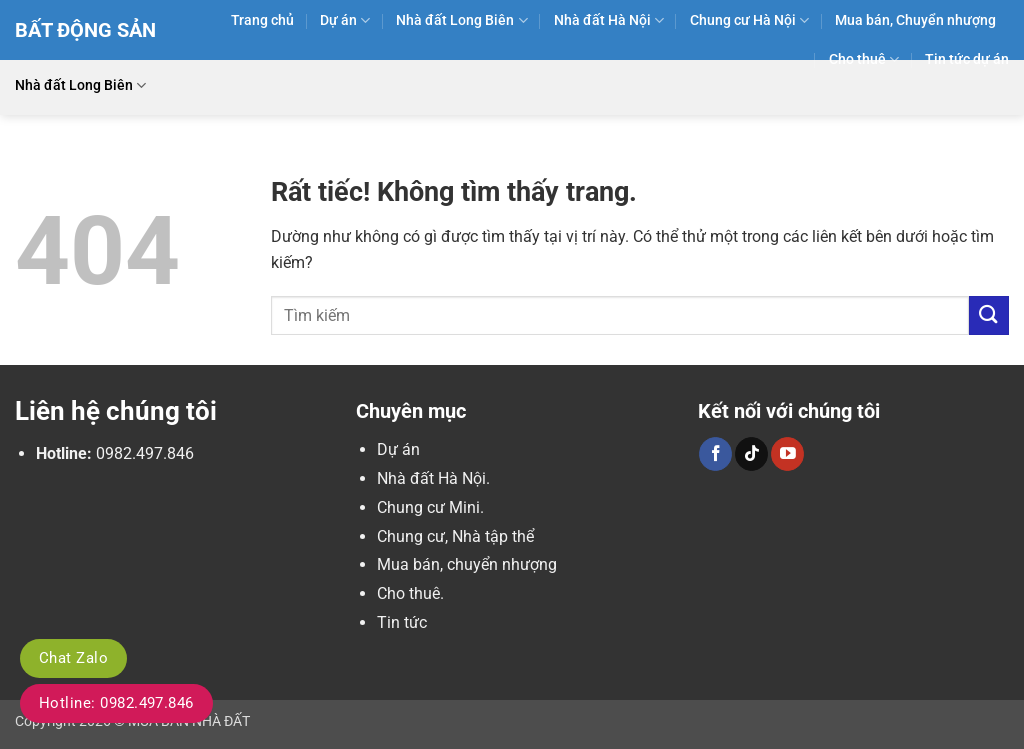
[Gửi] (989, 315)
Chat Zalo (73, 658)
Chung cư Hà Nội (749, 20)
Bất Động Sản (85, 30)
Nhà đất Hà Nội (609, 20)
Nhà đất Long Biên (461, 20)
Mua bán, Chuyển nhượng (915, 20)
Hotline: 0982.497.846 (116, 703)
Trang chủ (262, 20)
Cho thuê (864, 59)
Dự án (345, 20)
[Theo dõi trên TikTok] (751, 454)
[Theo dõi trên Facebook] (715, 454)
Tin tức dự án (967, 59)
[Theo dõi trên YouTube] (787, 454)
